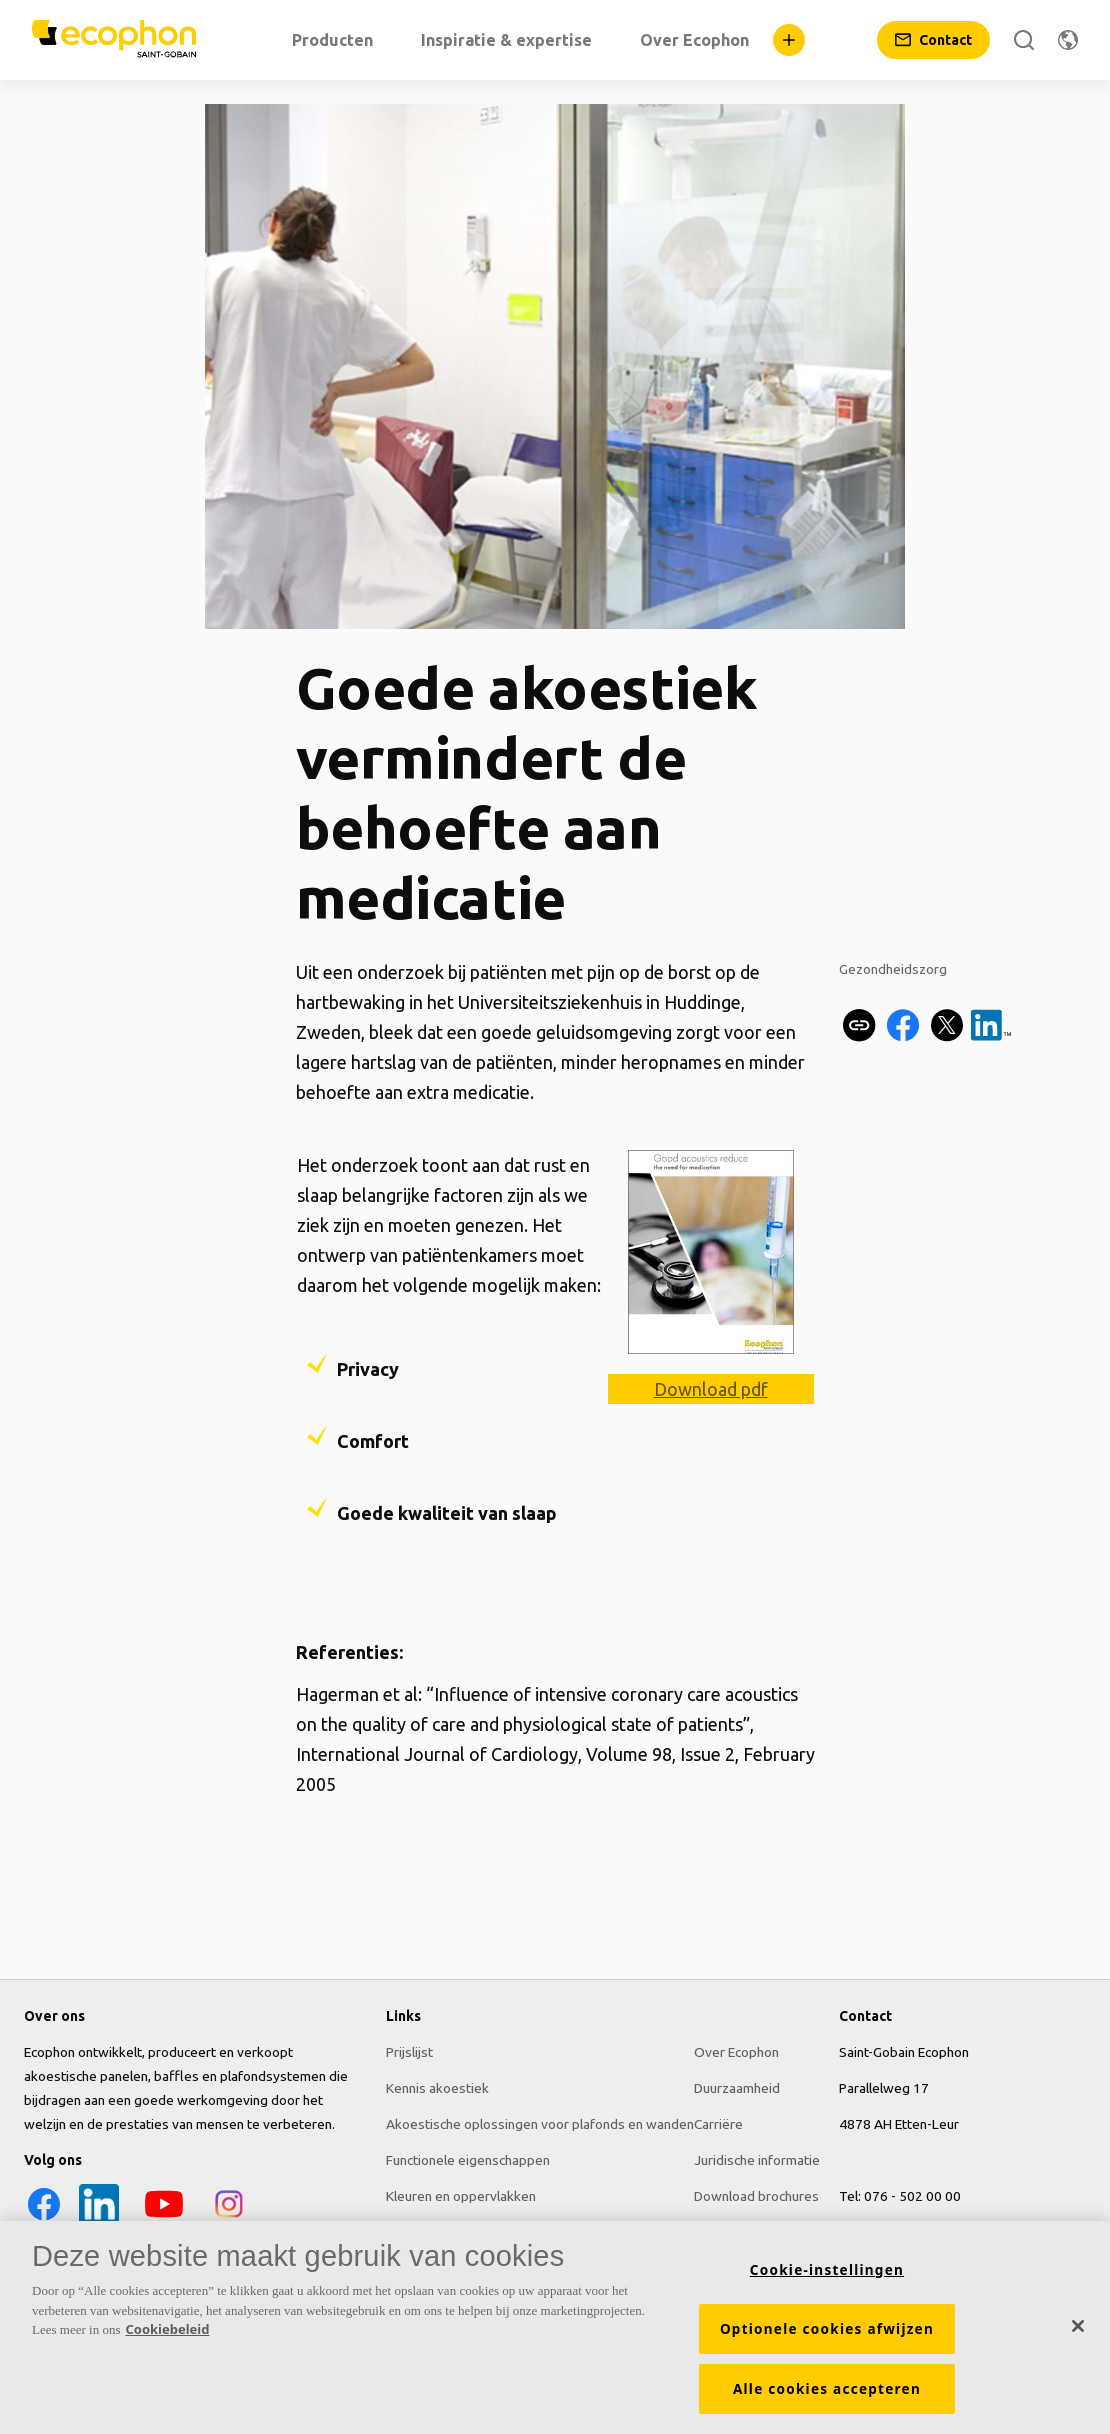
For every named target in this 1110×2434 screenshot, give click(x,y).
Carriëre (718, 2124)
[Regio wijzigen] (1068, 40)
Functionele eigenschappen (468, 2160)
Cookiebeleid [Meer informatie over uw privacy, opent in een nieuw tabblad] (167, 2329)
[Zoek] (1024, 40)
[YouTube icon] (164, 2219)
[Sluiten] (1078, 2326)
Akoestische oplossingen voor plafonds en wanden (540, 2124)
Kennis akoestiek (437, 2088)
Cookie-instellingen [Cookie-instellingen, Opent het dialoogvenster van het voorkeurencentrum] (827, 2270)
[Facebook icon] (44, 2219)
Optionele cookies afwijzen (827, 2329)
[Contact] (933, 40)
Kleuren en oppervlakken (461, 2196)
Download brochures (756, 2196)
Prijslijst (409, 2052)
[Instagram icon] (229, 2219)
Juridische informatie (757, 2160)
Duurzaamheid (737, 2088)
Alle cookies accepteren (827, 2389)
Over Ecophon (736, 2052)
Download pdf (711, 1389)
